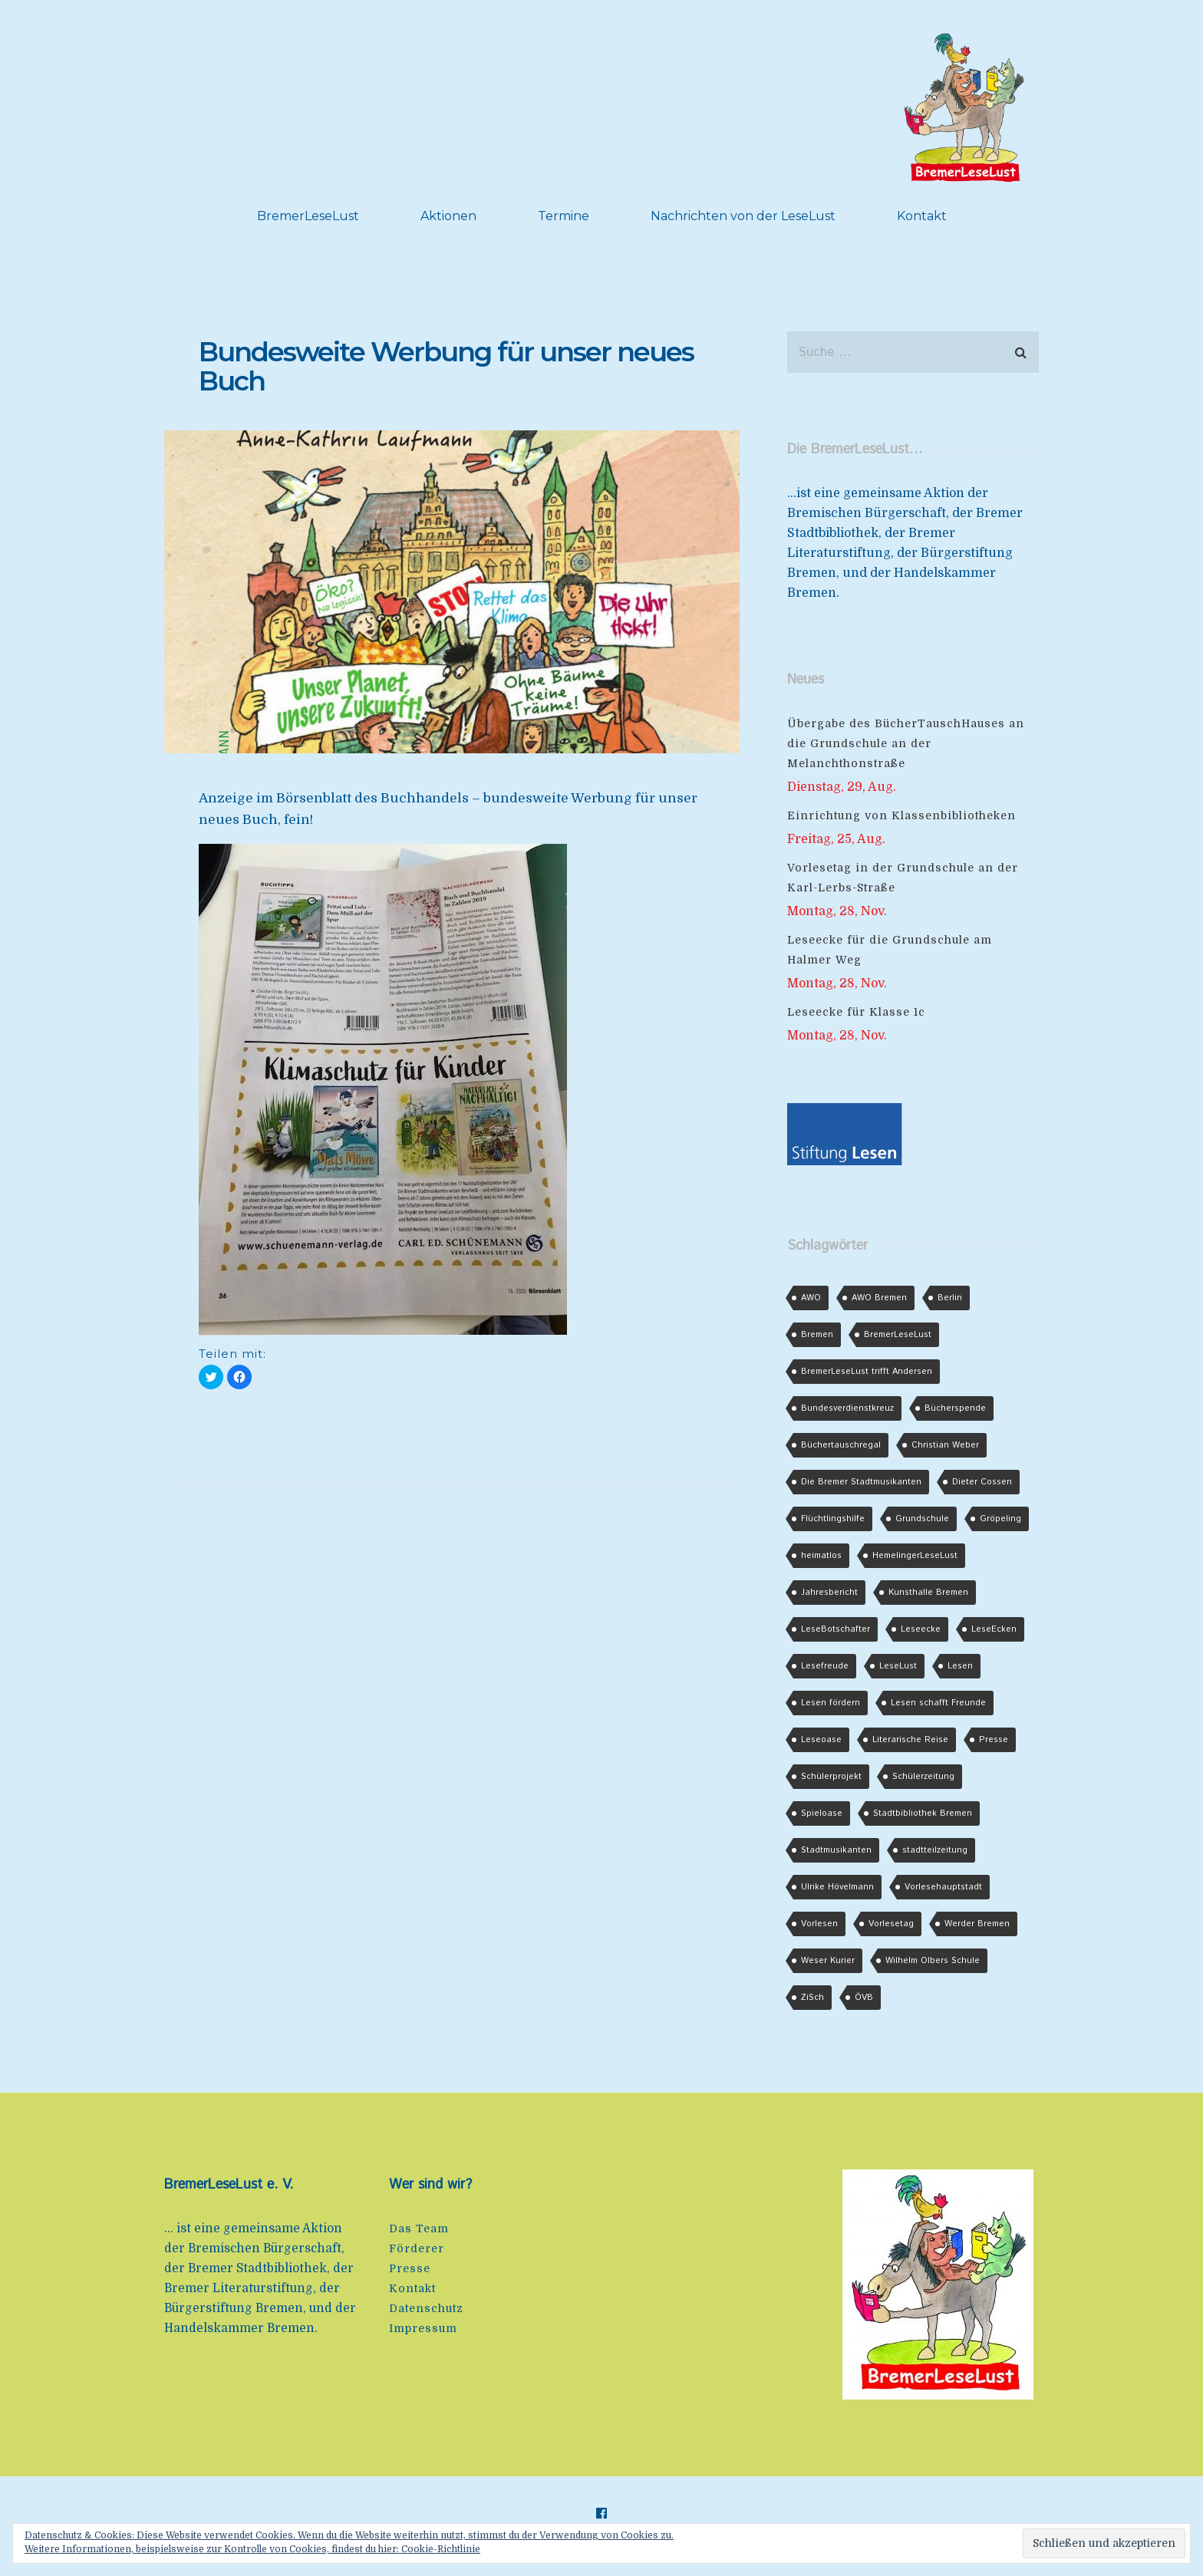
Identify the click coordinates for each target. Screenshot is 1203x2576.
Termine (563, 216)
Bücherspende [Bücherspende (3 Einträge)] (955, 1408)
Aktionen (448, 216)
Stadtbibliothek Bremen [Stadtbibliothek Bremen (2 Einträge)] (922, 1813)
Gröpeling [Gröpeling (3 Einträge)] (1000, 1519)
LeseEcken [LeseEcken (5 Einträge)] (994, 1629)
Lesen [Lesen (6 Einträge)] (960, 1666)
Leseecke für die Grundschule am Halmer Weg (889, 950)
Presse (409, 2268)
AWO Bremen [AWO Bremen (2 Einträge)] (879, 1298)
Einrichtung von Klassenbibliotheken (901, 815)
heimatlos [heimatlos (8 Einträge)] (821, 1556)
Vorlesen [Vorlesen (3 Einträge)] (819, 1924)
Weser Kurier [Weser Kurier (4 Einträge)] (828, 1961)
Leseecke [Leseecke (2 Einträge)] (921, 1629)
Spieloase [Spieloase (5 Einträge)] (821, 1813)
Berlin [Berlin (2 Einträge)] (950, 1298)
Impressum (423, 2328)
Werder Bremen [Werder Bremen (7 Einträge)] (977, 1924)
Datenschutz (426, 2308)
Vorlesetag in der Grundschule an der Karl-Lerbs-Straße (902, 877)
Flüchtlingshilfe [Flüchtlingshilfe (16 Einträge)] (833, 1519)
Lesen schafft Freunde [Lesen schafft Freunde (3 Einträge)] (938, 1703)
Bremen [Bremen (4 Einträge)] (817, 1335)
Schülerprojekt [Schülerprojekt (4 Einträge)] (831, 1777)
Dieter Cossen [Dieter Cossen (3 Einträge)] (982, 1482)
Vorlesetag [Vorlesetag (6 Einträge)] (891, 1924)
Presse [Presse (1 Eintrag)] (993, 1740)
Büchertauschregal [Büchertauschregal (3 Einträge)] (841, 1445)
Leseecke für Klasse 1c (856, 1012)
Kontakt (922, 216)
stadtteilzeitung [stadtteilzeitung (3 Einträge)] (934, 1850)
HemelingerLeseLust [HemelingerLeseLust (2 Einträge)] (914, 1556)
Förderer (416, 2248)
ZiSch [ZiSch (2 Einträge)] (812, 1997)
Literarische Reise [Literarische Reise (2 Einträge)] (910, 1740)
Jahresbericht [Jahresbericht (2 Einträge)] (829, 1592)
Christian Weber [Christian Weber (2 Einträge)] (945, 1445)
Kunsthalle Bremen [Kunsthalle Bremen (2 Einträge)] (928, 1592)
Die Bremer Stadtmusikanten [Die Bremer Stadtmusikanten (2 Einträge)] (861, 1482)
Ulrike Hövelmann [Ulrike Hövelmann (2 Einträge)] (837, 1887)
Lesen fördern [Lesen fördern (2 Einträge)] (830, 1703)
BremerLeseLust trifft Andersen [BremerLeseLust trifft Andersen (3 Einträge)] (866, 1371)
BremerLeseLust (308, 216)
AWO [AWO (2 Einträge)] (811, 1298)
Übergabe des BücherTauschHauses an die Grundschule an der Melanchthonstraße (905, 743)
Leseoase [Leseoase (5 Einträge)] (821, 1740)
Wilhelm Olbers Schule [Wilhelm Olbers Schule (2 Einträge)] (932, 1961)
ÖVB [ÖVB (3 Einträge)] (864, 1997)
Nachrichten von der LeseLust (743, 216)
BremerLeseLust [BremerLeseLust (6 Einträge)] (897, 1335)
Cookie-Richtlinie (440, 2549)
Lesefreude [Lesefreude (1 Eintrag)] (825, 1666)
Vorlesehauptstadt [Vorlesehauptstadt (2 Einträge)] (943, 1887)
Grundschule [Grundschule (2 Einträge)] (922, 1519)
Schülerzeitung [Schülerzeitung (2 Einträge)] (923, 1777)
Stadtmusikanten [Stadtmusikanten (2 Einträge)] (836, 1850)
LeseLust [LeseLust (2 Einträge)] (898, 1666)
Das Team (419, 2228)
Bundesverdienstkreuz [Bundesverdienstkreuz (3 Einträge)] (847, 1408)
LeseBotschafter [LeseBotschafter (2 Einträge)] (835, 1629)
